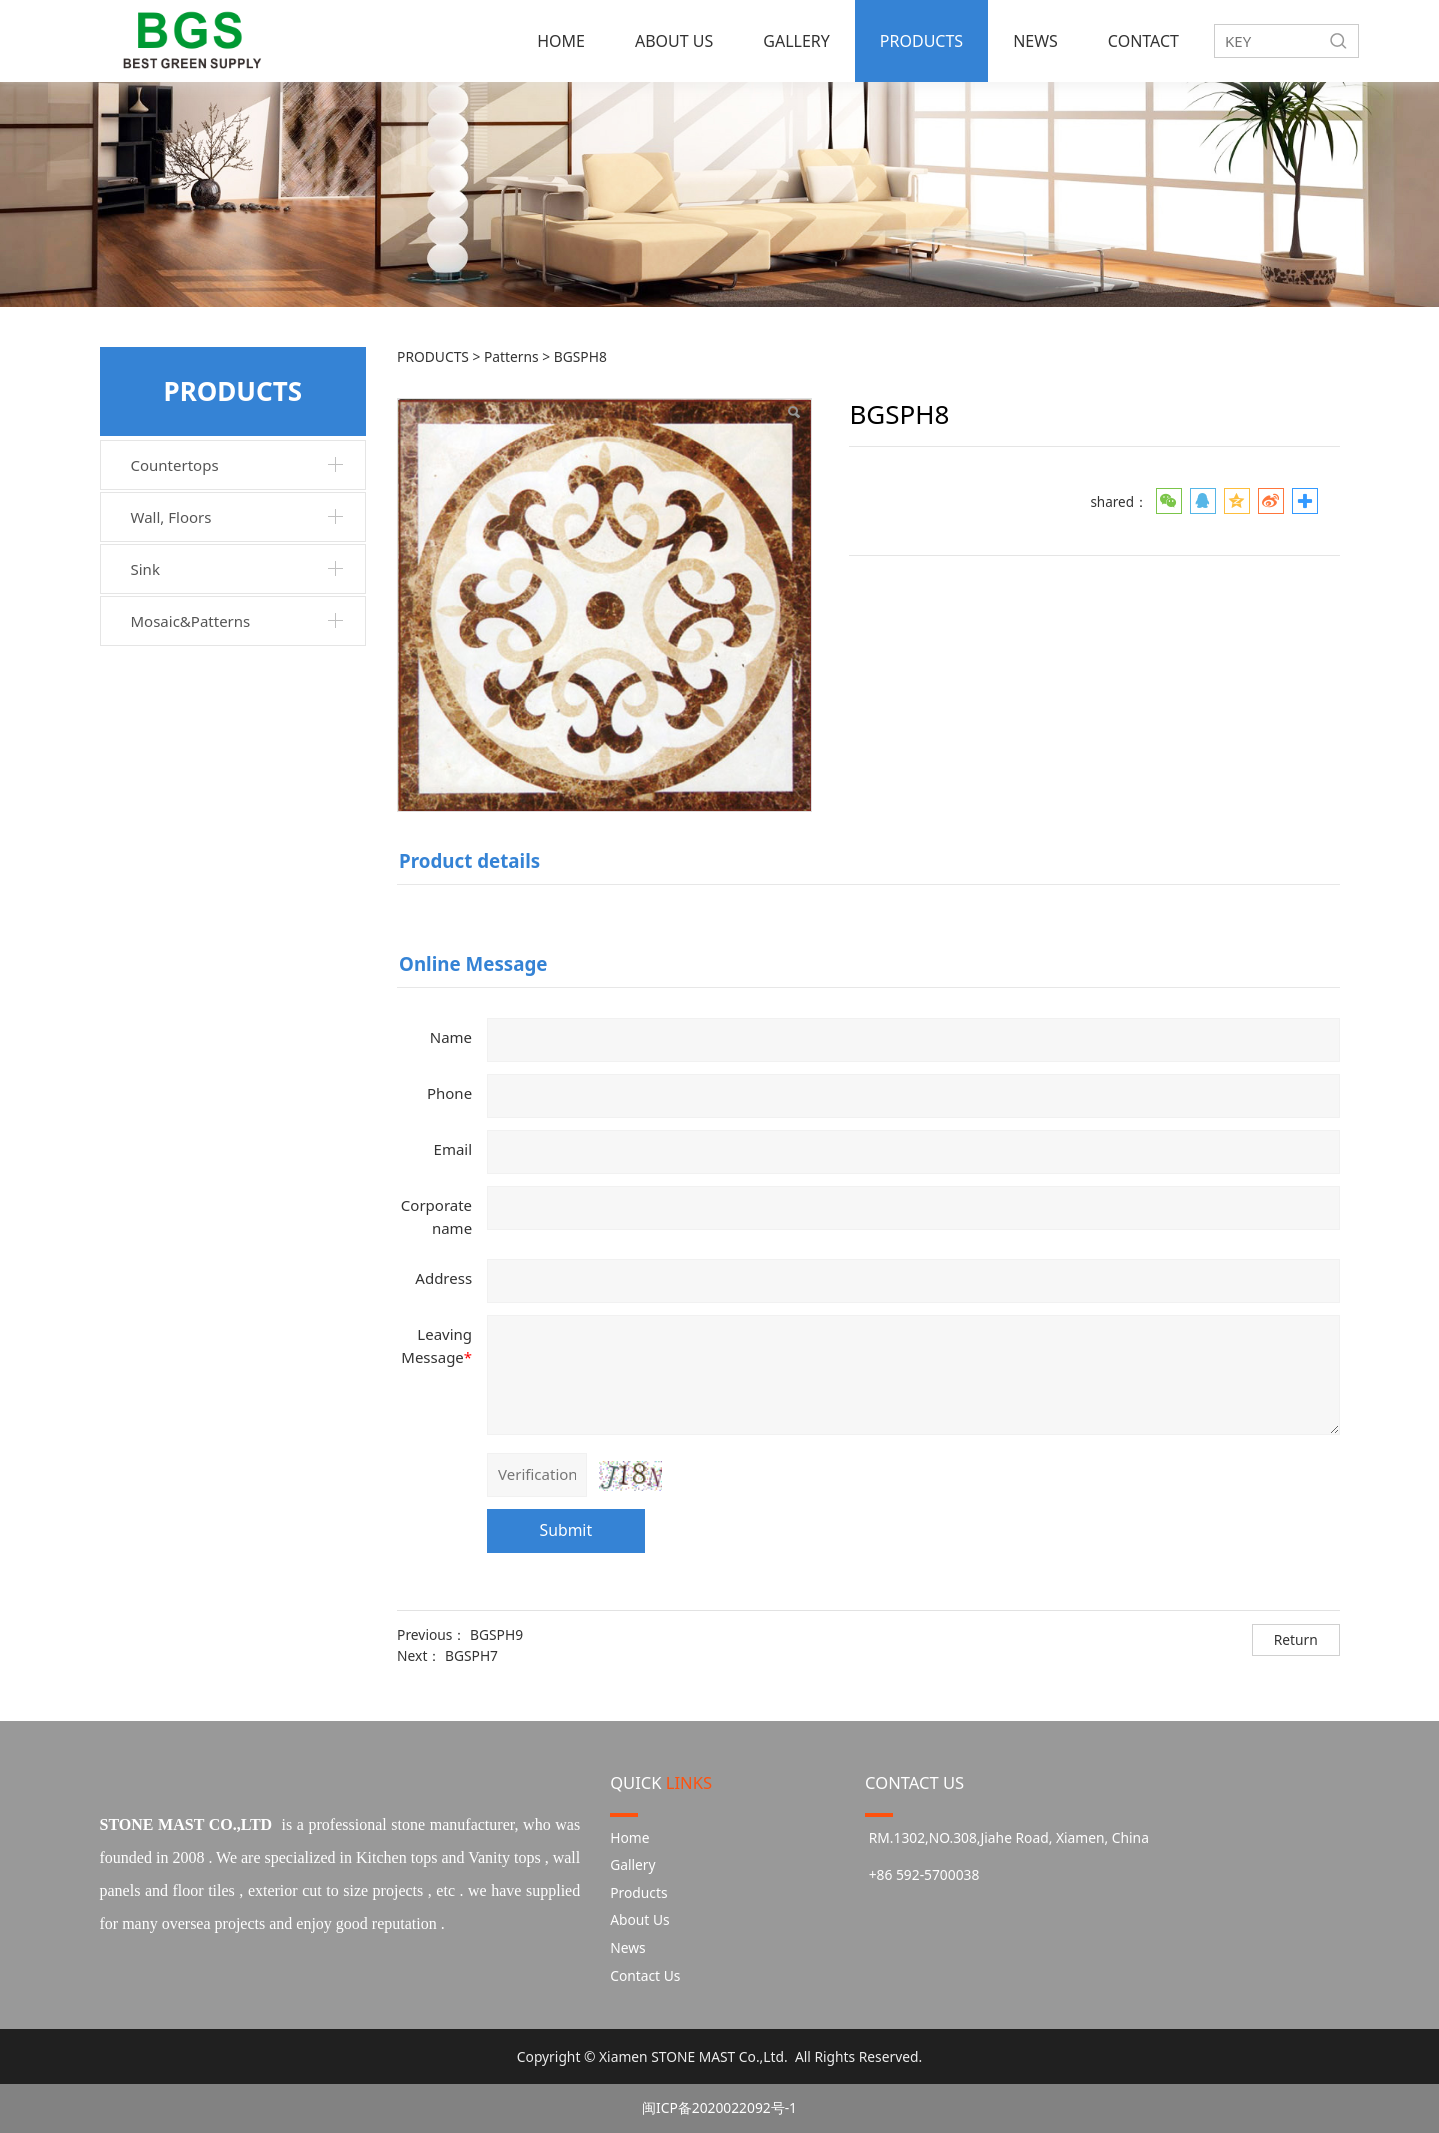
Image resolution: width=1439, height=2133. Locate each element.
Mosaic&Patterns (191, 621)
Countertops (175, 465)
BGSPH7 (471, 1655)
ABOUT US (674, 41)
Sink (145, 569)
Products (638, 1892)
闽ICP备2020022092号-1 (719, 2107)
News (627, 1947)
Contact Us (645, 1975)
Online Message (473, 963)
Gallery (632, 1864)
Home (629, 1837)
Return (1296, 1639)
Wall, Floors (171, 517)
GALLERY (796, 41)
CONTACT (1143, 41)
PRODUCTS (921, 41)
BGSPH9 (496, 1634)
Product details (469, 860)
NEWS (1035, 41)
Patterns (513, 356)
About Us (639, 1919)
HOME (561, 41)
